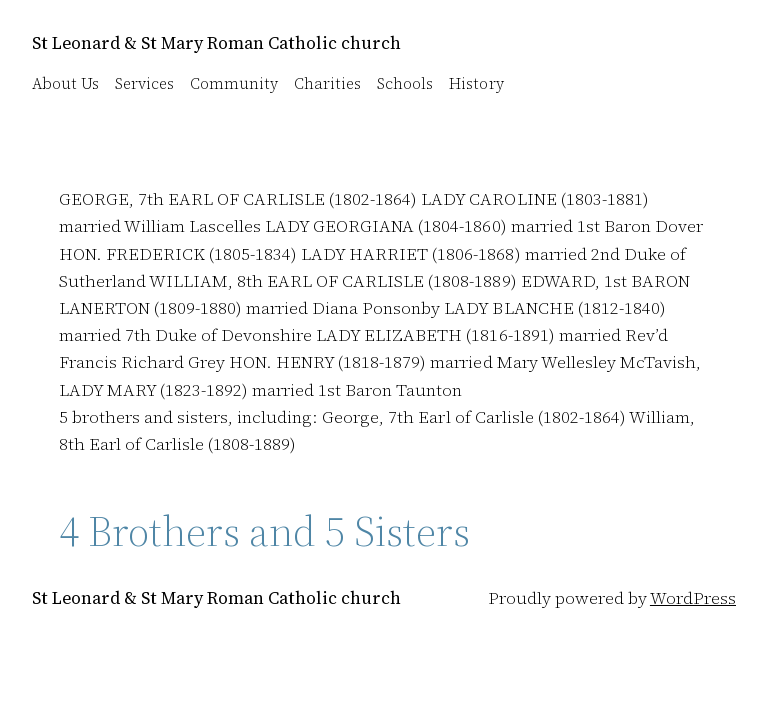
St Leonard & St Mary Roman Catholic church (216, 43)
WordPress (693, 598)
